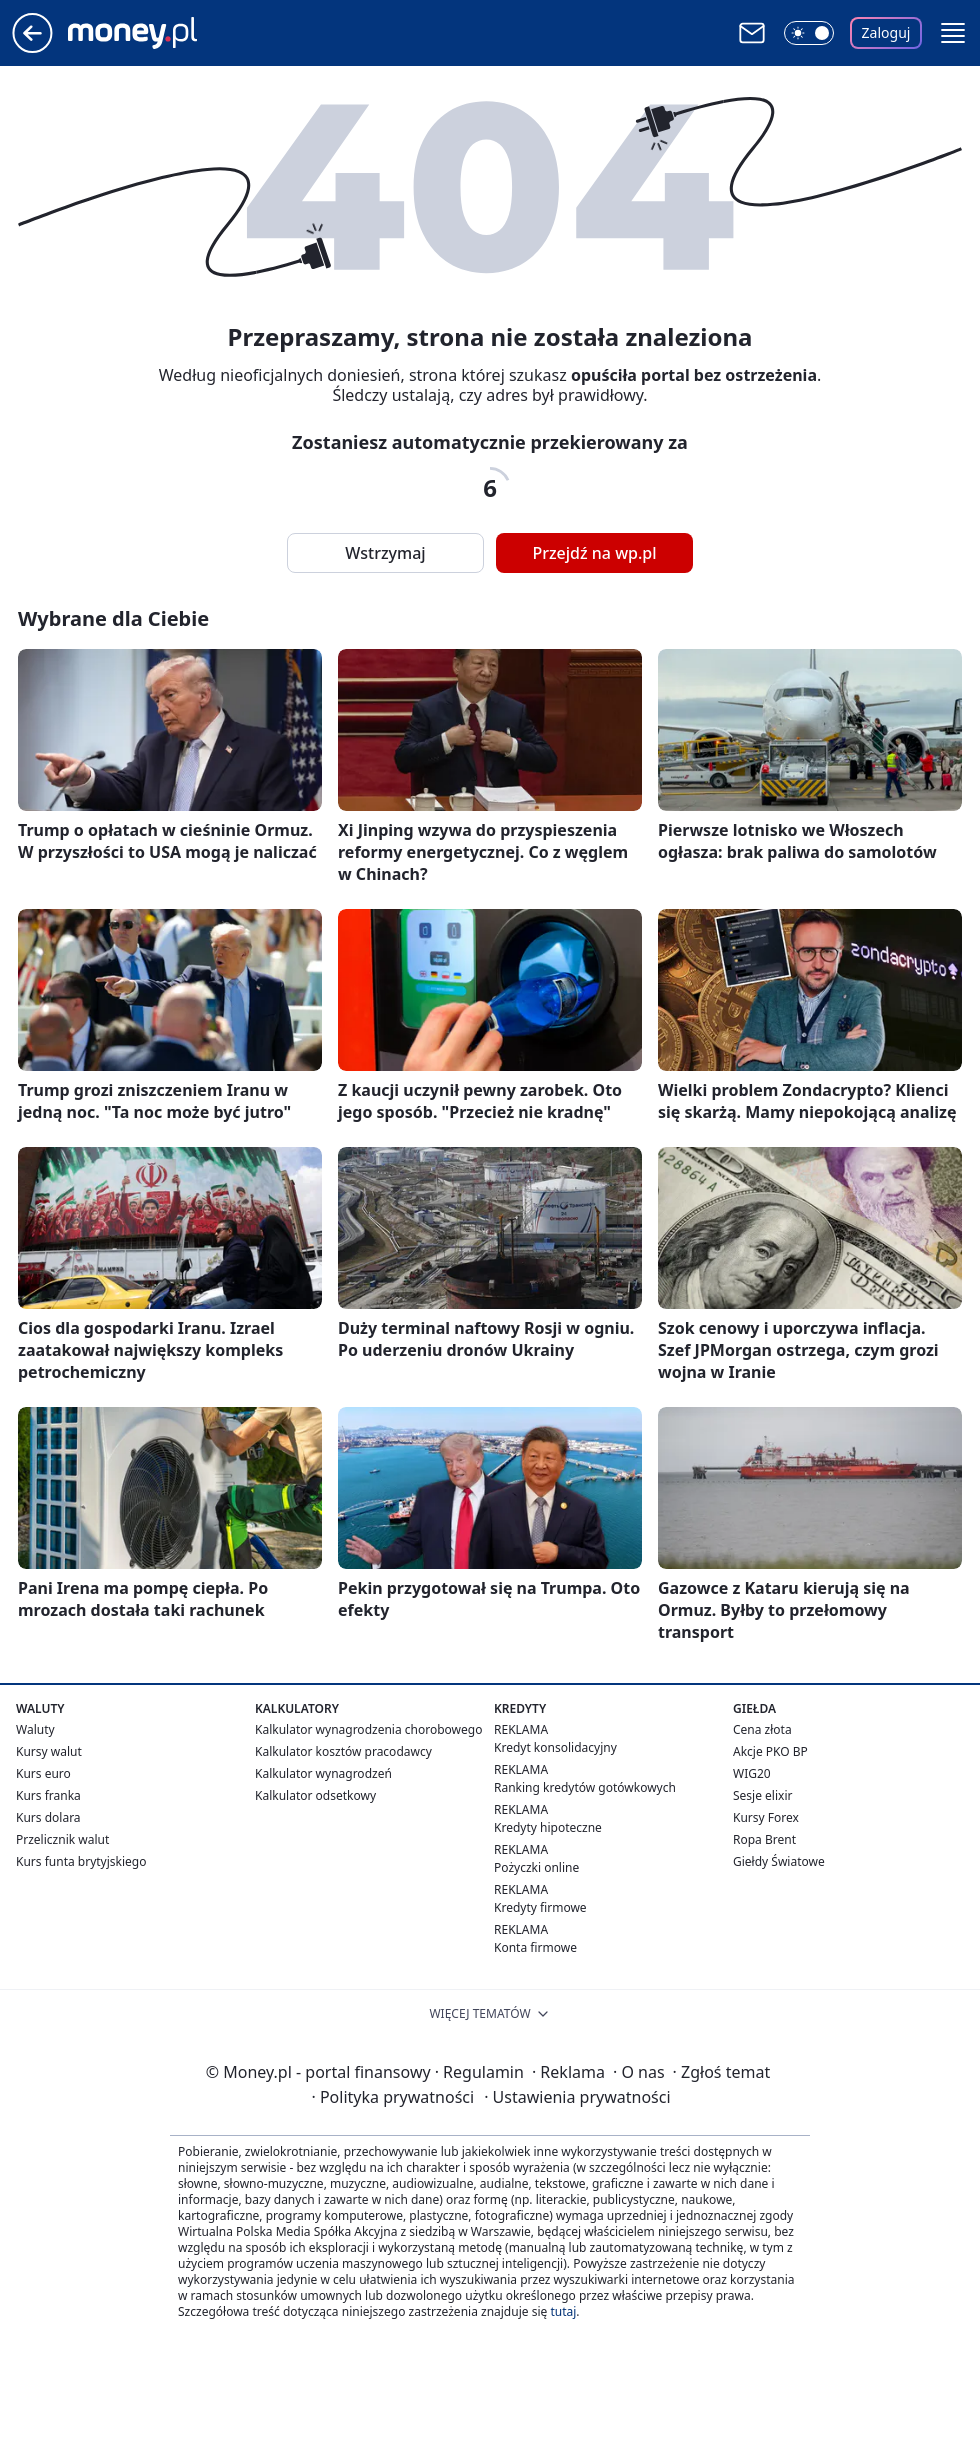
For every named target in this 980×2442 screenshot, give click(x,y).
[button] (953, 33)
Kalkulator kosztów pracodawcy (343, 1751)
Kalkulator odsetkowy (315, 1795)
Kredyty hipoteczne (548, 1827)
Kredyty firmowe (540, 1907)
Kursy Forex (766, 1817)
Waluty (35, 1729)
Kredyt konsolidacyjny (555, 1747)
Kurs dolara (48, 1817)
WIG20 (752, 1773)
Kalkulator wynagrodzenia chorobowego (368, 1729)
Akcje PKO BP (770, 1751)
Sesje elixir (762, 1795)
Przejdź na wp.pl (594, 553)
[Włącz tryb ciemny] (809, 33)
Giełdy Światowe (779, 1861)
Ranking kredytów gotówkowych (585, 1787)
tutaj (563, 2311)
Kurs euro (43, 1773)
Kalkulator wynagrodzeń (323, 1773)
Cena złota (762, 1729)
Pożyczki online (536, 1867)
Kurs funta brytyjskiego (81, 1861)
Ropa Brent (764, 1839)
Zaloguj (886, 32)
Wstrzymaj (385, 553)
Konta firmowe (535, 1947)
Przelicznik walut (62, 1839)
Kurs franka (48, 1795)
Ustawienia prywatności (577, 2097)
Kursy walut (49, 1751)
